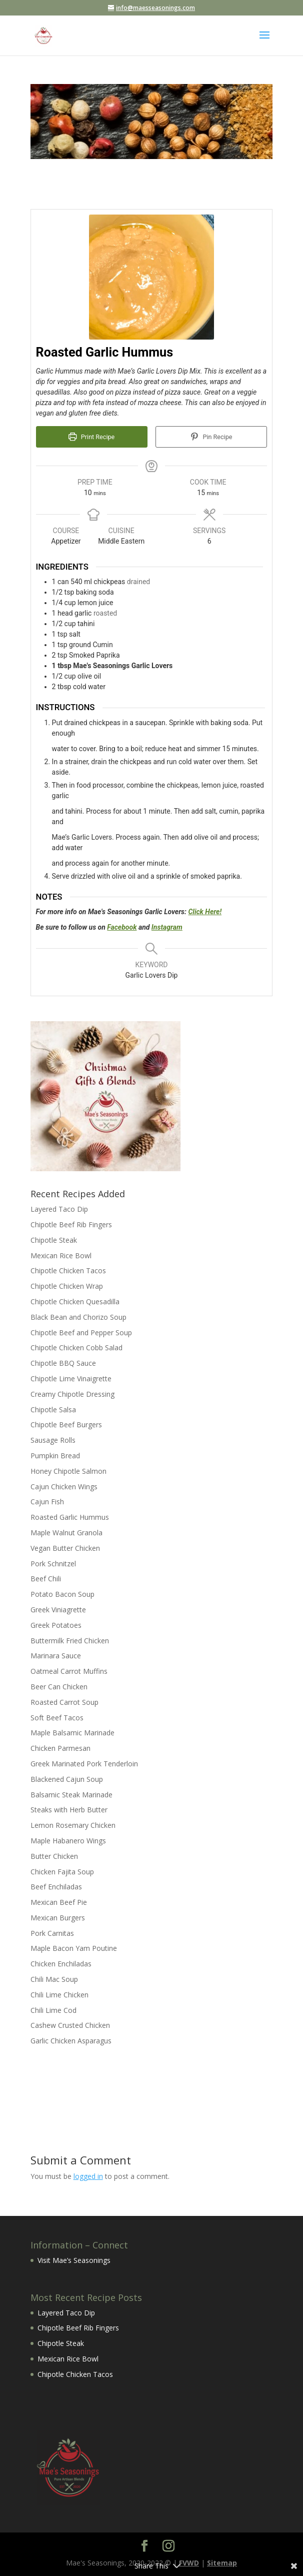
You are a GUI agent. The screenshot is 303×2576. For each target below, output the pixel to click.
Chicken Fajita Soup (62, 1871)
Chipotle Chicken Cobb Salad (76, 1347)
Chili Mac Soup (54, 1979)
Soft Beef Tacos (57, 1717)
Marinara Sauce (55, 1655)
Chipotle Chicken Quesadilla (75, 1301)
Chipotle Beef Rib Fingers (71, 1224)
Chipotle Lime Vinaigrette (71, 1378)
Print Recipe (91, 437)
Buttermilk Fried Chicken (69, 1640)
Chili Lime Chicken (59, 1994)
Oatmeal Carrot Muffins (69, 1671)
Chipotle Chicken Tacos (68, 1270)
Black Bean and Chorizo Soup (78, 1317)
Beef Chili (45, 1578)
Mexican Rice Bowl (61, 1255)
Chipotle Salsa (53, 1409)
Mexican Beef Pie (58, 1902)
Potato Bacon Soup (62, 1594)
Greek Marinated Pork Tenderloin (84, 1763)
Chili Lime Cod (53, 2010)
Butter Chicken (54, 1856)
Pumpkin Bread (55, 1455)
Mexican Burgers (57, 1917)
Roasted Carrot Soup (64, 1702)
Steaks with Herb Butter (69, 1809)
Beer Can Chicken (59, 1686)
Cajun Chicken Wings (64, 1486)
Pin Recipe (211, 437)
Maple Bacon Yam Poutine (73, 1948)
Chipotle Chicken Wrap (66, 1286)
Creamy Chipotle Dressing (72, 1394)
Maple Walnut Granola (66, 1532)
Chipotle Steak (53, 1240)
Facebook (121, 927)
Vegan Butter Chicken (65, 1548)
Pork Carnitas (52, 1933)
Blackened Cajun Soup (66, 1779)
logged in (88, 2176)
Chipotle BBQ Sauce (63, 1363)
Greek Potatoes (56, 1625)
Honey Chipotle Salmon (68, 1471)
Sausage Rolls (53, 1440)
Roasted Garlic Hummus (69, 1517)
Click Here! (205, 912)
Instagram (167, 927)
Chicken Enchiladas (61, 1963)
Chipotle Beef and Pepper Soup (81, 1332)
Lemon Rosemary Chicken (73, 1825)
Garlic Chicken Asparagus (71, 2040)
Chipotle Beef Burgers (66, 1424)
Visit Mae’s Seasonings (74, 2260)
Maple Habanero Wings (68, 1840)
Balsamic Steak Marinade (71, 1794)
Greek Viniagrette (58, 1609)
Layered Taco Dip (59, 1209)
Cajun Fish (47, 1501)
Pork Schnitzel (53, 1563)
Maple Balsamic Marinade (72, 1732)
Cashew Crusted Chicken (70, 2025)
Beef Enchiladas (56, 1886)
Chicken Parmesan (60, 1748)
